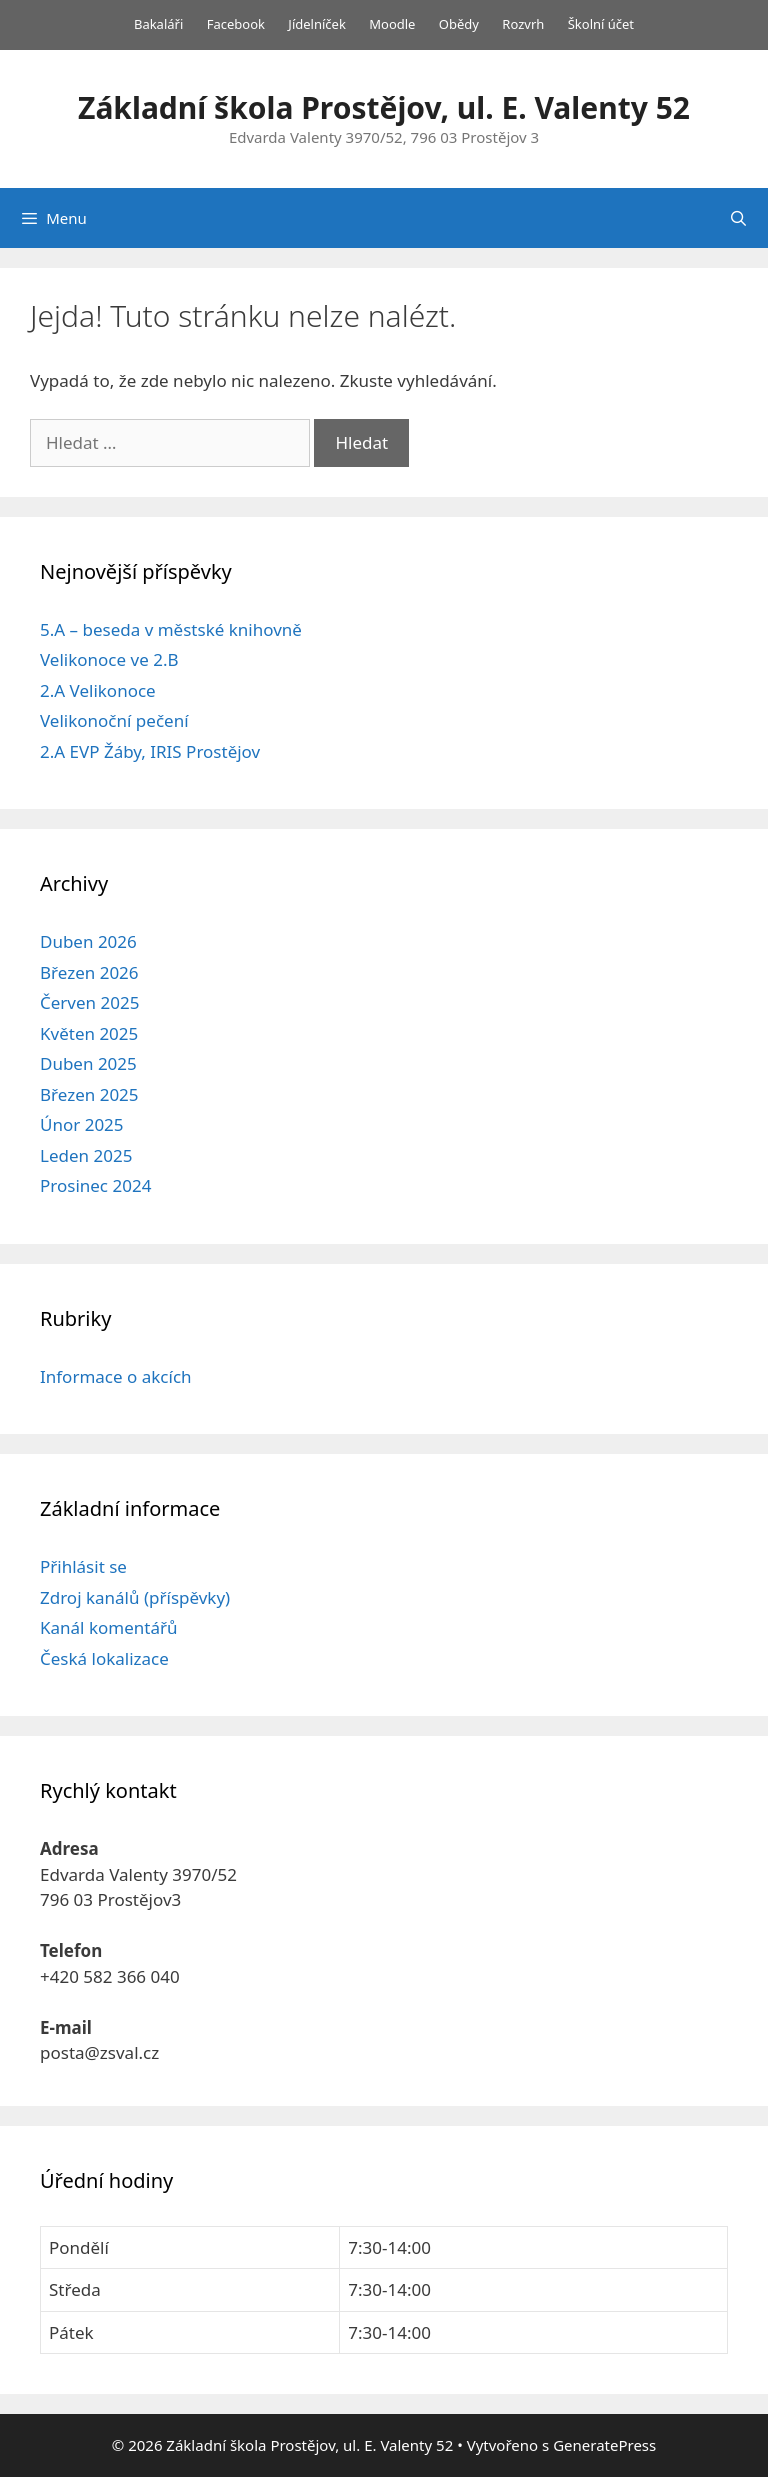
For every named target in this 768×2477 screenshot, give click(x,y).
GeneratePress (604, 2445)
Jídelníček (317, 24)
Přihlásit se (83, 1566)
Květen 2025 (89, 1033)
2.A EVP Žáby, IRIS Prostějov (150, 751)
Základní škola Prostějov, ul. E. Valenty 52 (384, 107)
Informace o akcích (116, 1376)
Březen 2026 (89, 972)
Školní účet (601, 24)
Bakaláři (158, 24)
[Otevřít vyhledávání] (738, 218)
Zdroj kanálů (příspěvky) (135, 1597)
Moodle (392, 24)
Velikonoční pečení (114, 720)
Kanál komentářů (108, 1627)
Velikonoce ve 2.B (109, 659)
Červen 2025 (89, 1002)
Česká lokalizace (104, 1658)
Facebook (236, 24)
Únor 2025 (82, 1124)
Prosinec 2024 (95, 1185)
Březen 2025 (89, 1094)
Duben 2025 (88, 1063)
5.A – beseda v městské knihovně (171, 629)
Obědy (459, 24)
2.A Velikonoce (98, 690)
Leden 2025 (86, 1155)
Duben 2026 (88, 941)
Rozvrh (523, 24)
